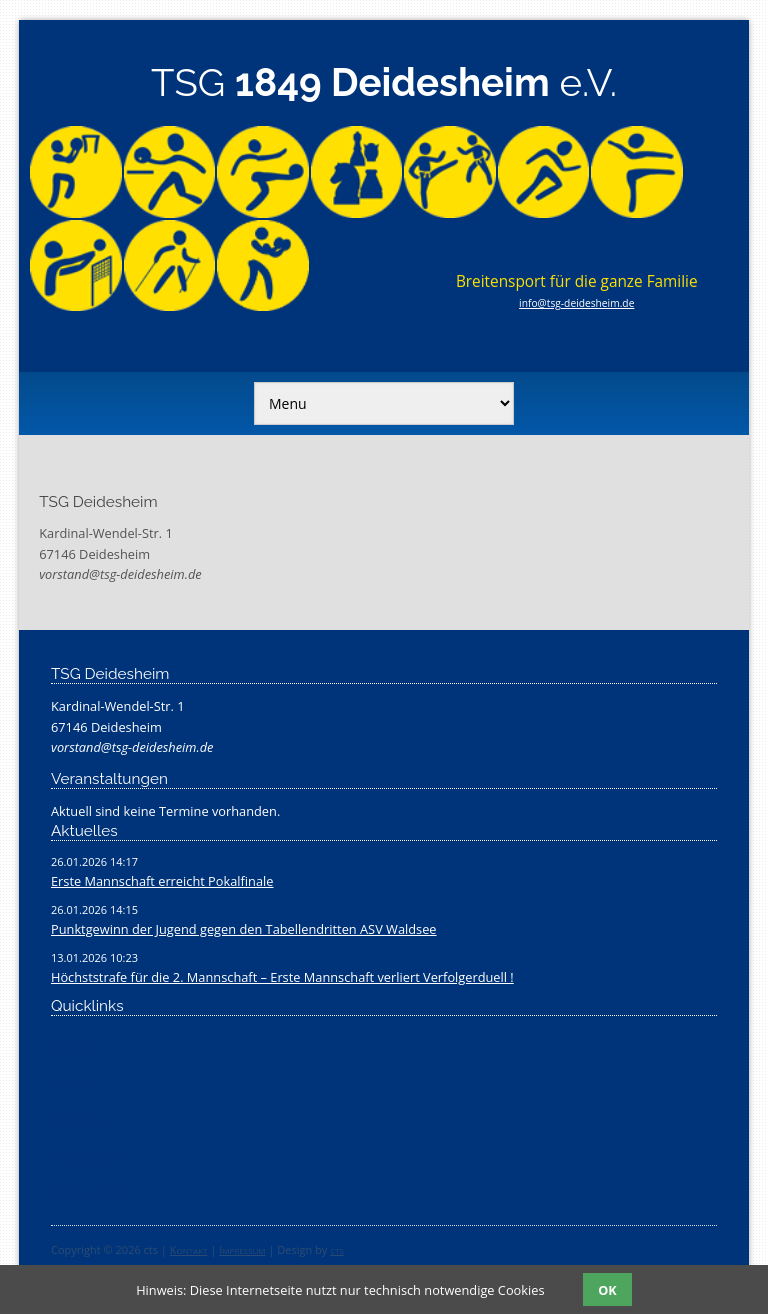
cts (337, 1249)
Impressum (242, 1249)
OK (607, 1290)
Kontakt (189, 1249)
